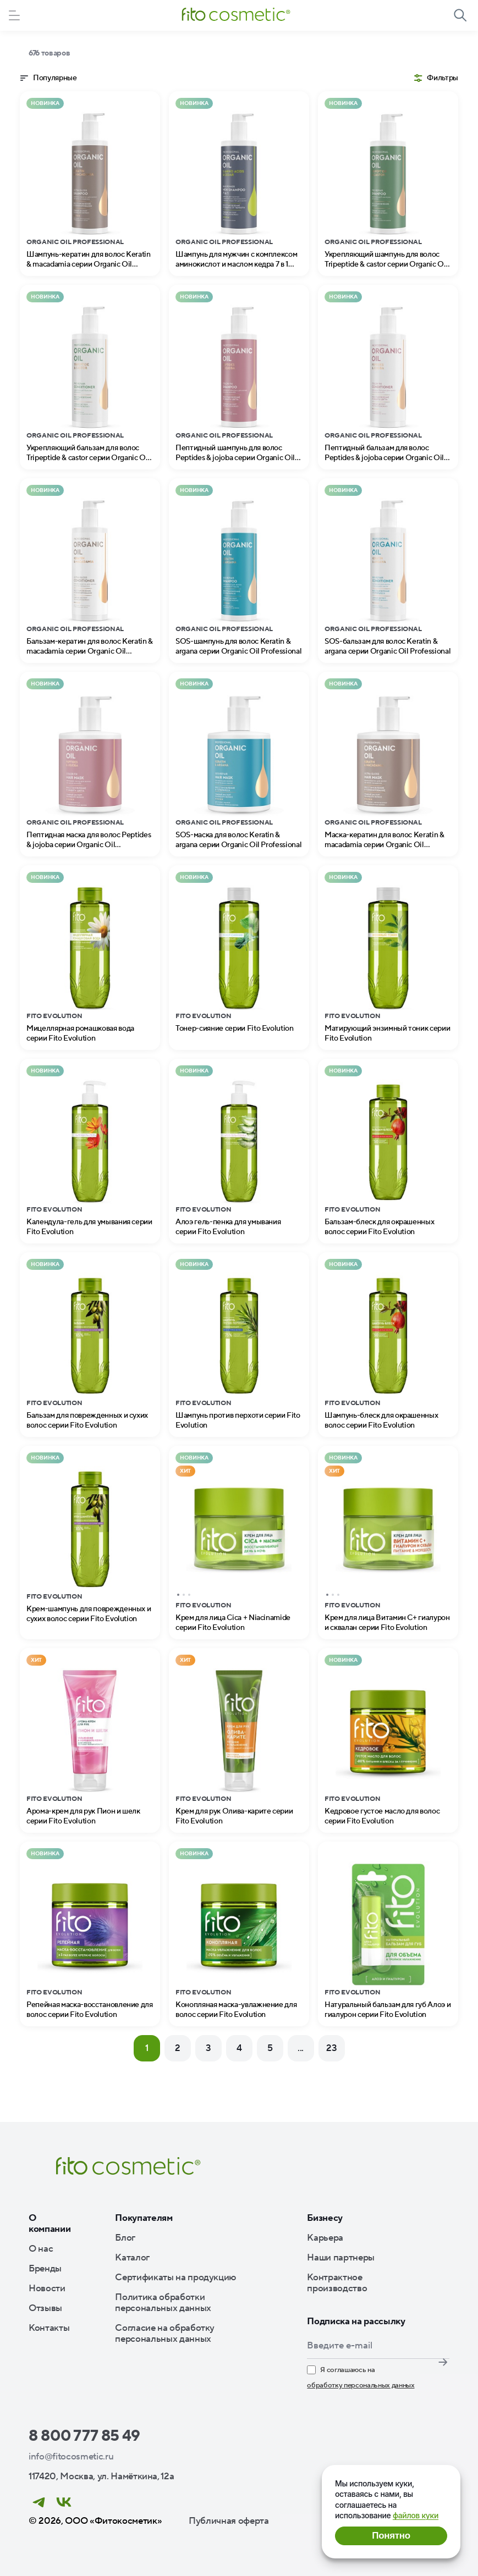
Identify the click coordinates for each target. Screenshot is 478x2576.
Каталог (132, 2258)
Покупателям (143, 2218)
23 (331, 2048)
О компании (49, 2223)
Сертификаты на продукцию (175, 2277)
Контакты (49, 2328)
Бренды (45, 2269)
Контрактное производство (337, 2283)
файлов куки (415, 2515)
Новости (47, 2288)
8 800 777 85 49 (84, 2436)
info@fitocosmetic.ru (71, 2457)
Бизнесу (325, 2218)
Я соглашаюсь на (360, 2378)
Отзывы (45, 2308)
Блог (125, 2238)
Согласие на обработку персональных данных (165, 2333)
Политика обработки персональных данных (163, 2302)
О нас (41, 2249)
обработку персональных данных (360, 2385)
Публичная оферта (229, 2521)
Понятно (391, 2535)
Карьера (325, 2238)
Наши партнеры (341, 2258)
